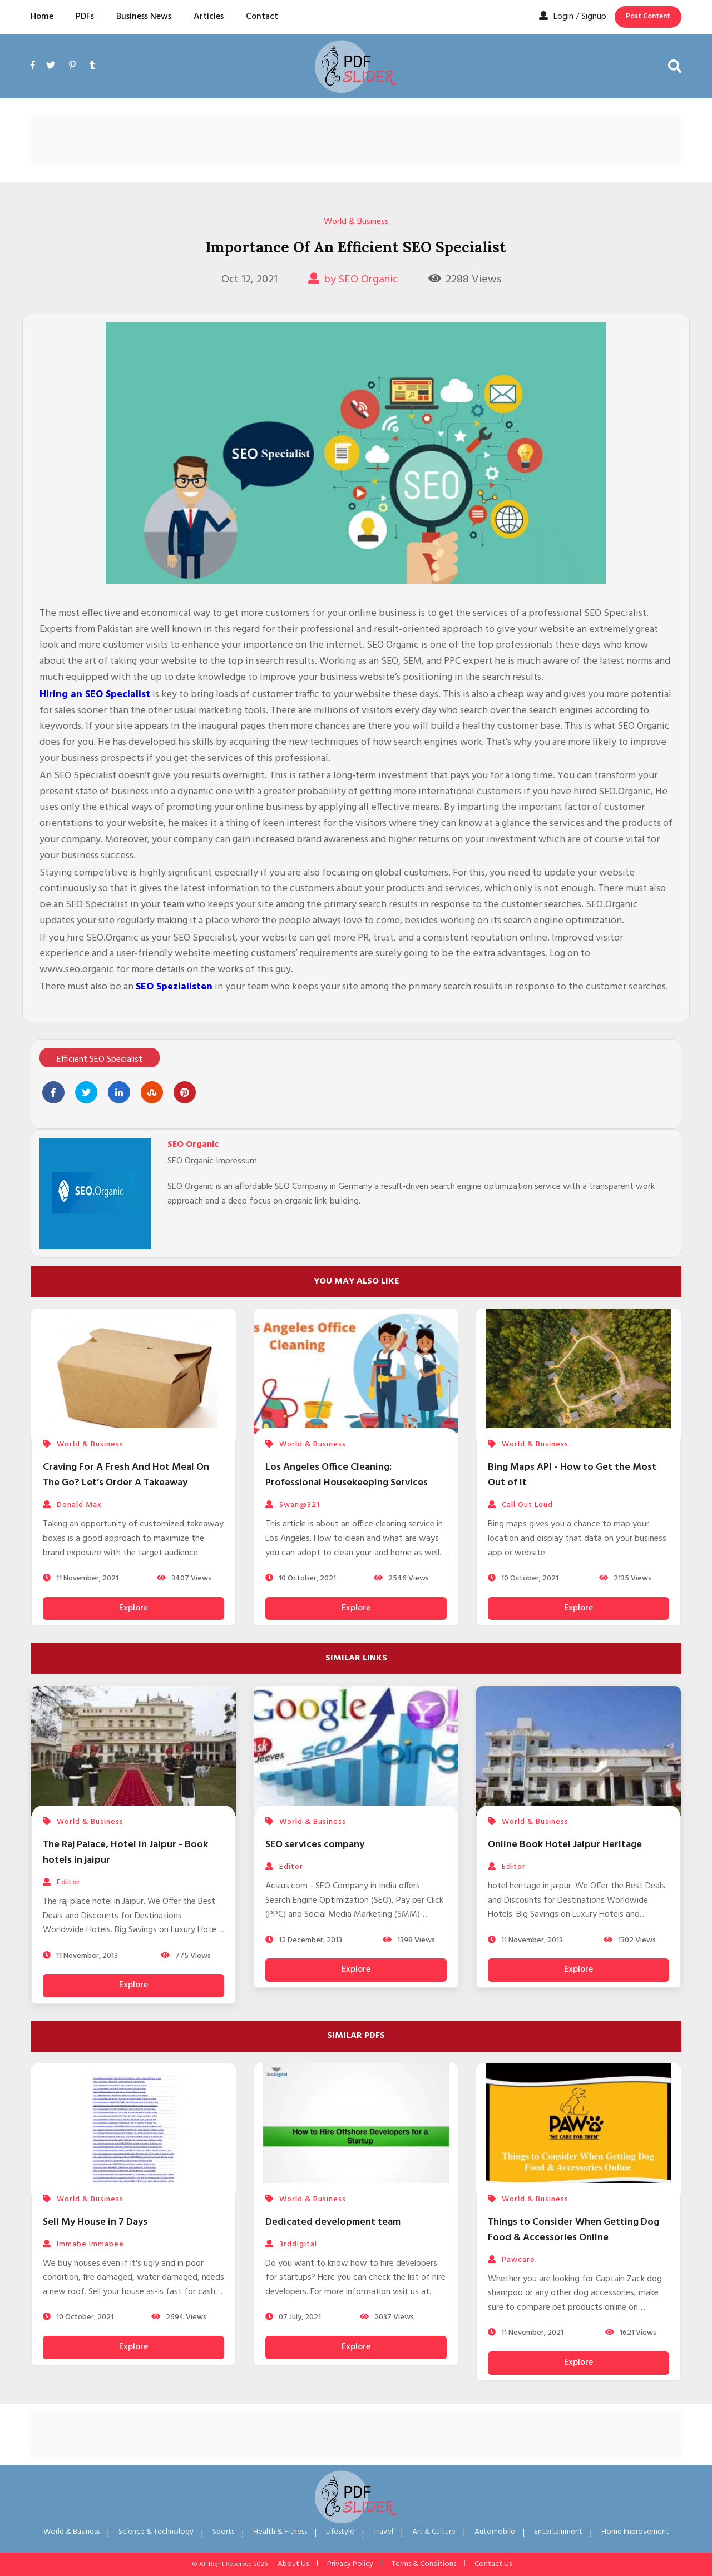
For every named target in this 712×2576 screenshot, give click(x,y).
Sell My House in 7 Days (95, 2222)
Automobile (494, 2531)
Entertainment (558, 2531)
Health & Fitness (280, 2531)
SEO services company (314, 1845)
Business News (143, 16)
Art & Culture (434, 2531)
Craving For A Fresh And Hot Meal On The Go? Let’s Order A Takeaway (126, 1475)
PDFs (85, 16)
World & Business (356, 222)
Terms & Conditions (424, 2564)
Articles (209, 16)
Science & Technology (156, 2531)
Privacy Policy (350, 2564)
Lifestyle (340, 2531)
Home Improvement (635, 2531)
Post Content (648, 16)
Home (42, 16)
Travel (383, 2531)
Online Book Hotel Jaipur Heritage (565, 1845)
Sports (223, 2531)
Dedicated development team (332, 2222)
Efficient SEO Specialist (99, 1059)
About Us (293, 2564)
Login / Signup (572, 16)
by (353, 280)
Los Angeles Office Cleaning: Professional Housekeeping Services (346, 1475)
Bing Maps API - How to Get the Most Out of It (572, 1475)
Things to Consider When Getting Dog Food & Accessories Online (573, 2230)
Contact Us (493, 2564)
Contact (262, 16)
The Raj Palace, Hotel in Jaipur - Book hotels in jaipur (125, 1852)
